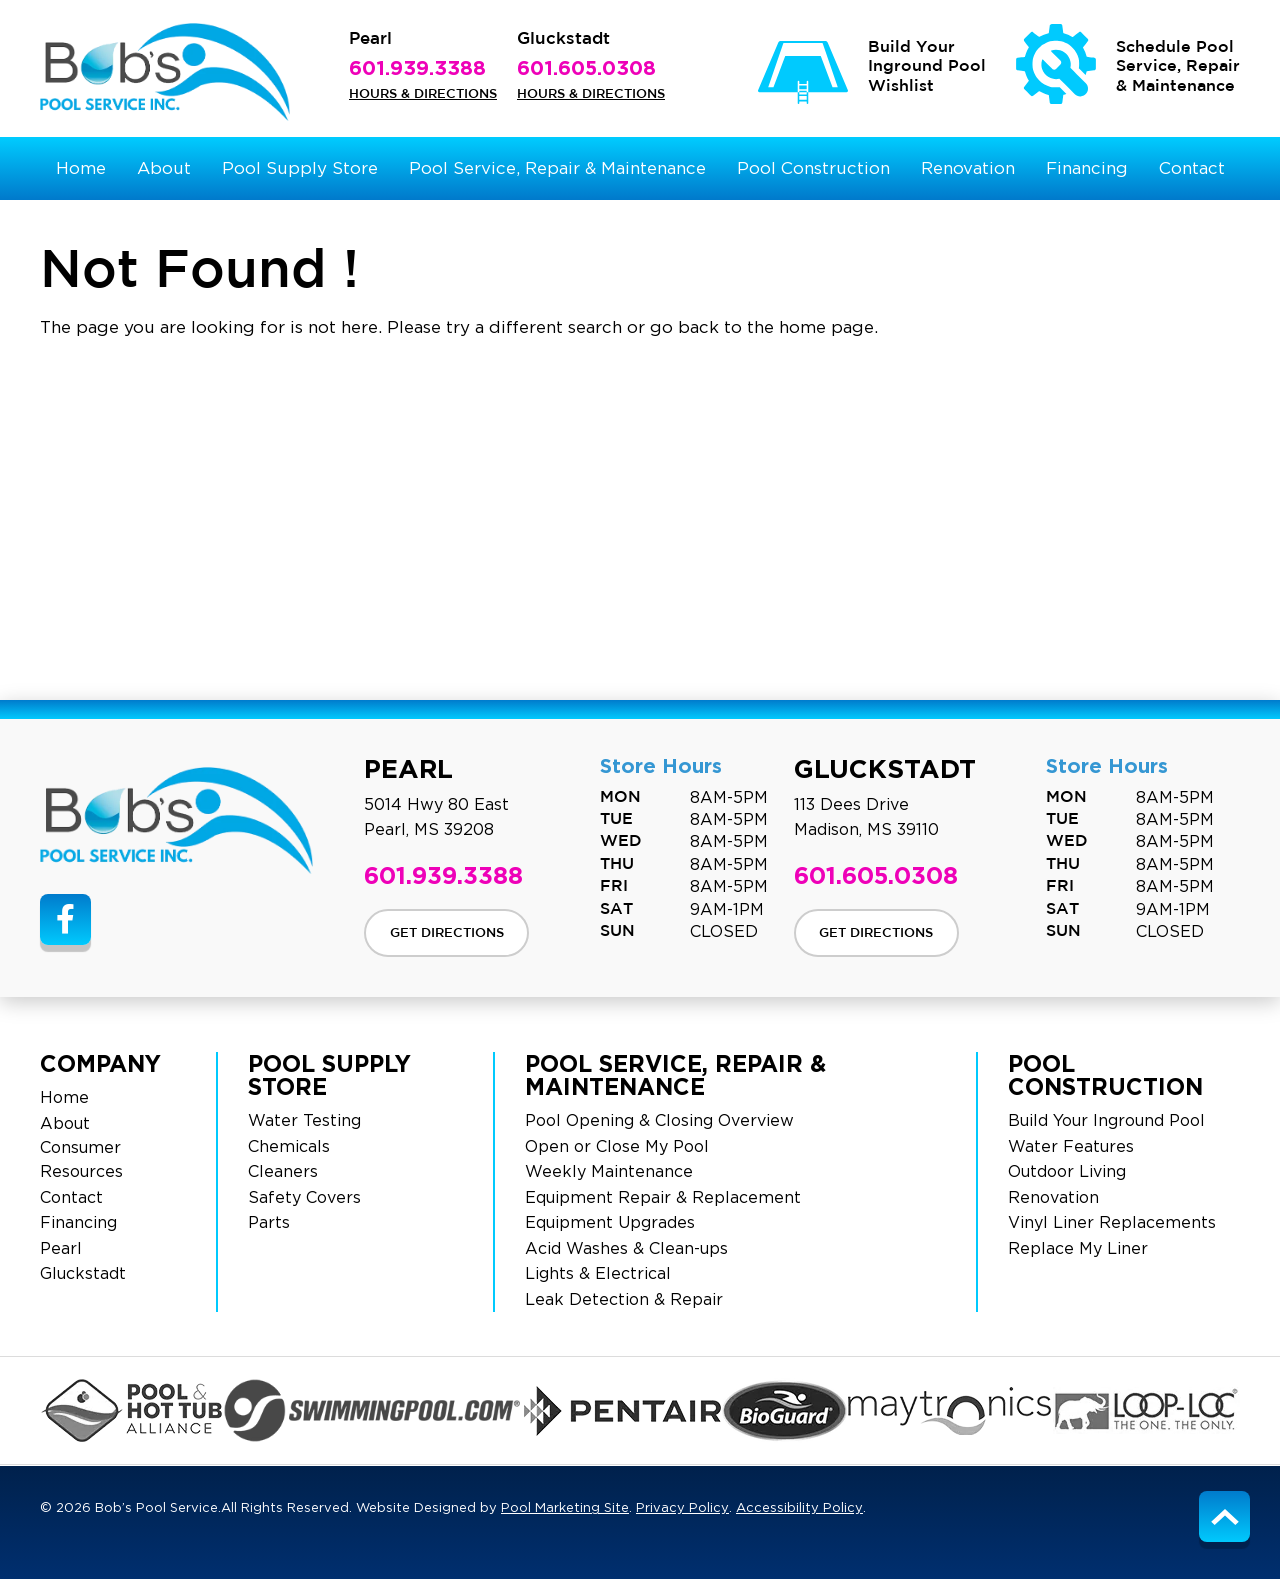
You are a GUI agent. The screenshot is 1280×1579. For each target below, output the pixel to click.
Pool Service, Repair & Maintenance (675, 1075)
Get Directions (447, 933)
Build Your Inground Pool (1106, 1121)
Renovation (1053, 1198)
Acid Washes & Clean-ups (626, 1249)
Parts (269, 1223)
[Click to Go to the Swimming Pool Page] (373, 1410)
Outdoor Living (1067, 1172)
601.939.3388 (417, 67)
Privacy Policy (682, 1508)
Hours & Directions (423, 94)
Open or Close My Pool (617, 1147)
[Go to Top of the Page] (1224, 1516)
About (65, 1124)
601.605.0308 (586, 67)
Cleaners (283, 1172)
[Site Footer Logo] (176, 820)
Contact (71, 1198)
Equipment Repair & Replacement (663, 1198)
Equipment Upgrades (610, 1223)
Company (100, 1063)
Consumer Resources (81, 1160)
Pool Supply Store (329, 1075)
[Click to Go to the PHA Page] (131, 1410)
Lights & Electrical (598, 1274)
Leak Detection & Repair (624, 1300)
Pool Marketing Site (565, 1508)
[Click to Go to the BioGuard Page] (784, 1410)
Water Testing (304, 1121)
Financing (78, 1223)
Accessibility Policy (799, 1508)
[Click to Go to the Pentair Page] (622, 1411)
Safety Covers (304, 1198)
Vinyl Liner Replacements (1112, 1223)
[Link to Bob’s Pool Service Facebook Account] (65, 919)
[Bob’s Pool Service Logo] (165, 72)
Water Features (1071, 1147)
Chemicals (289, 1147)
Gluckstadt (83, 1274)
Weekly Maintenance (609, 1172)
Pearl (61, 1249)
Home (64, 1098)
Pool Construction (1105, 1075)
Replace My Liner (1078, 1249)
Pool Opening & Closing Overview (659, 1121)
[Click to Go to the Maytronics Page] (950, 1411)
